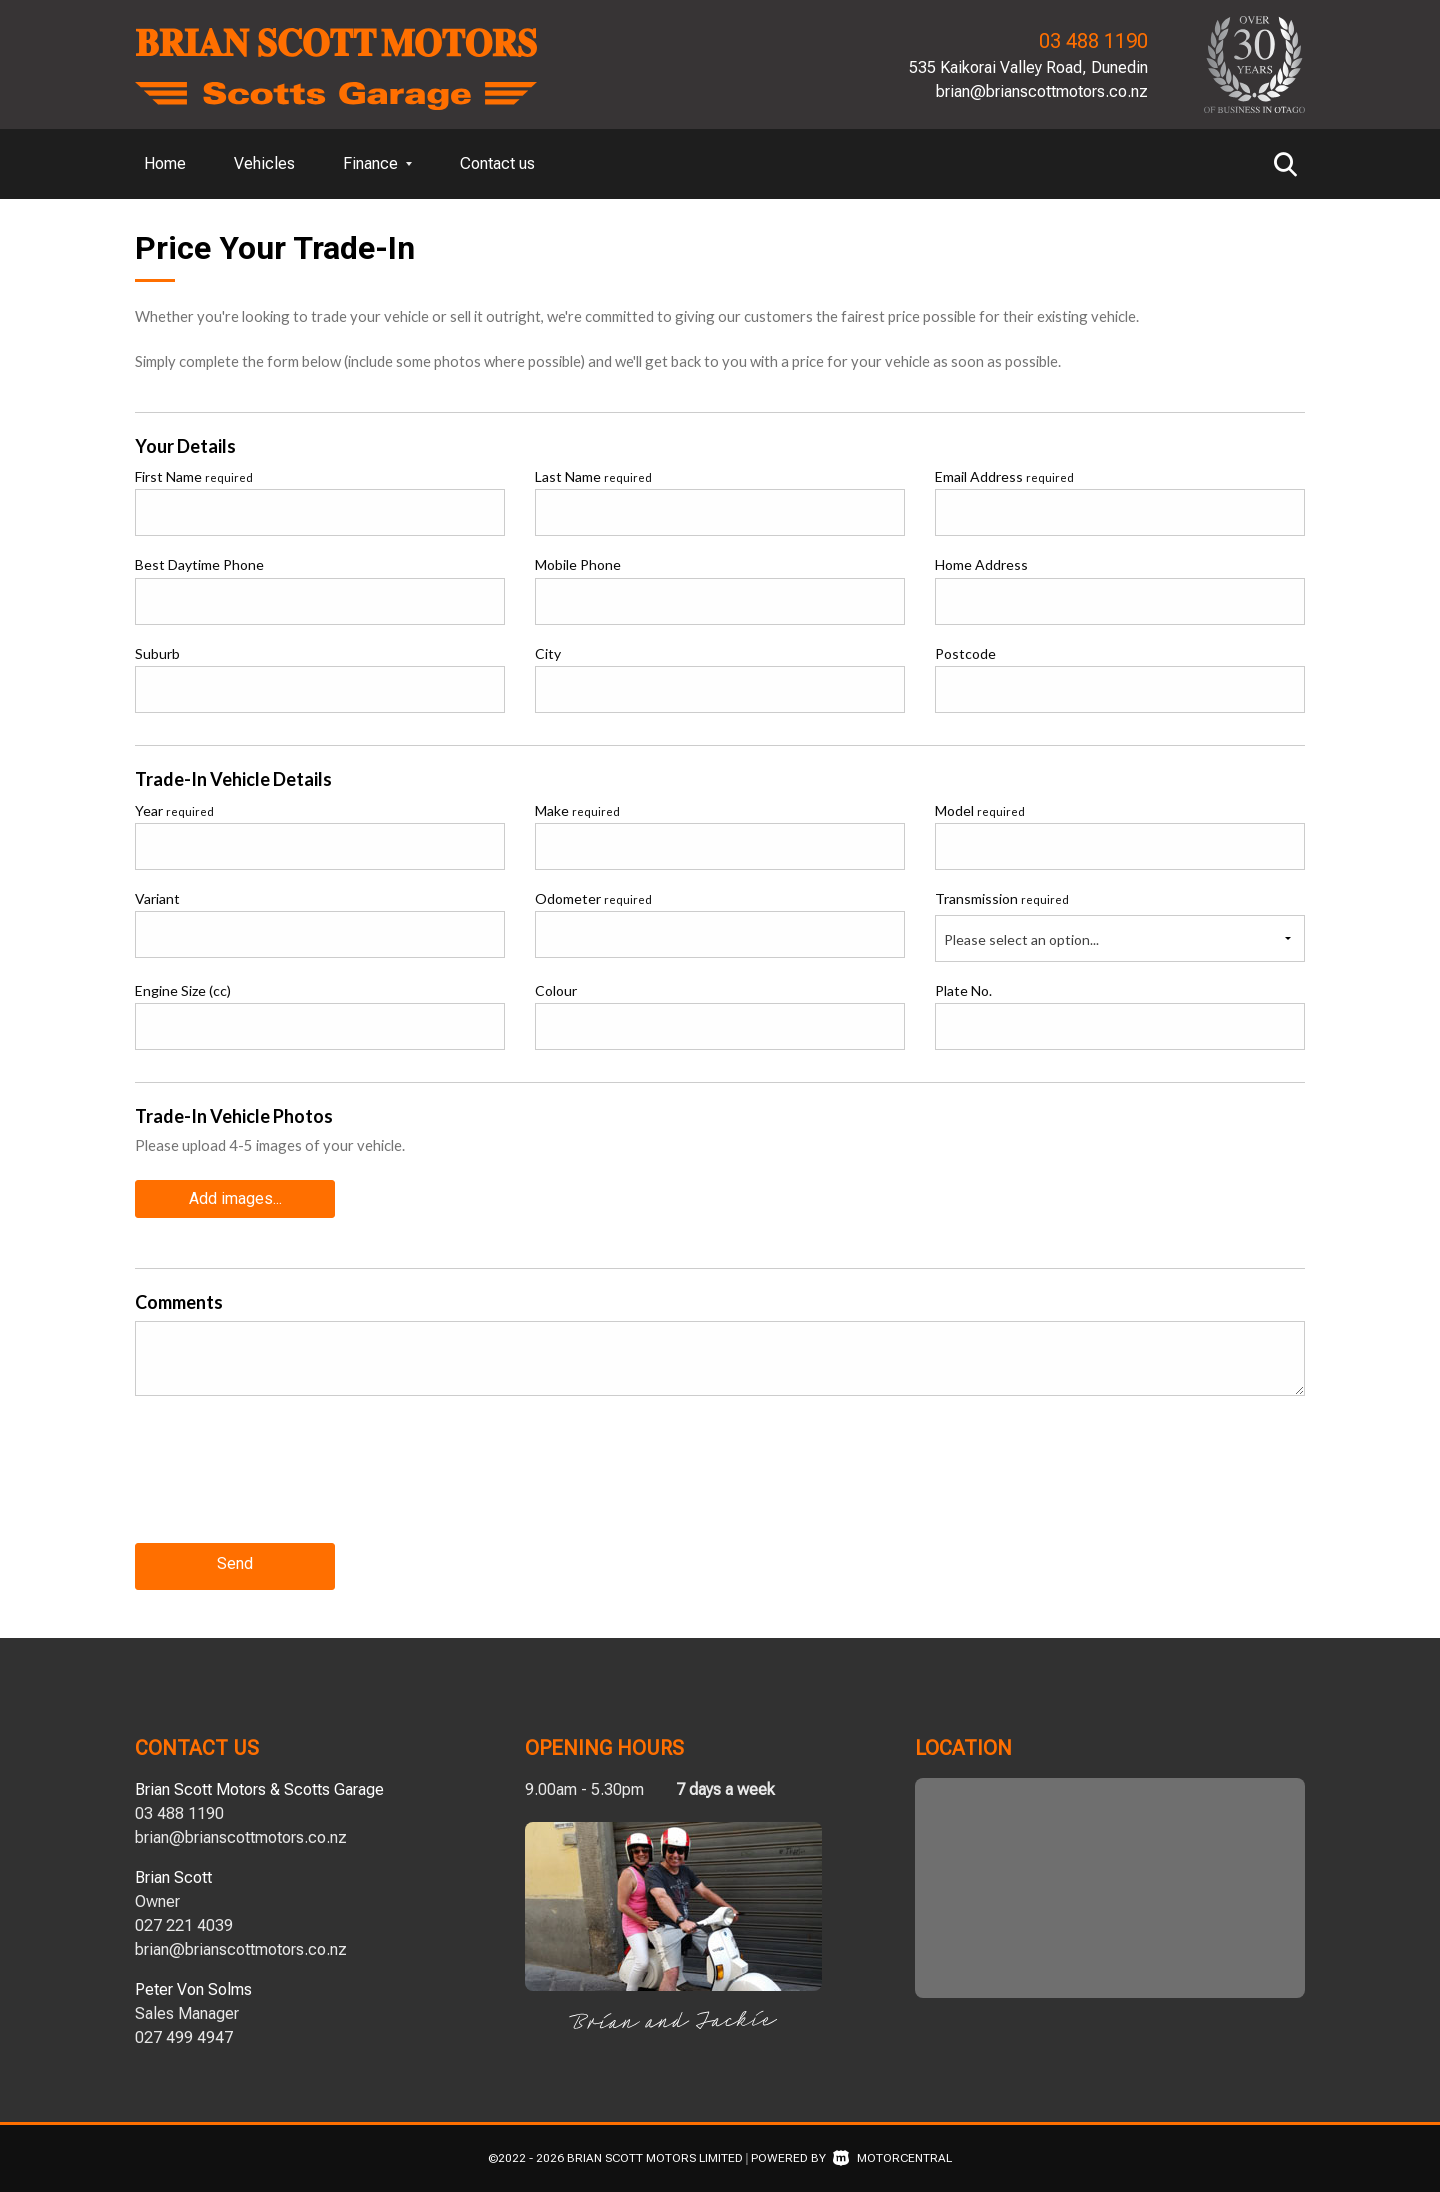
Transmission (1002, 898)
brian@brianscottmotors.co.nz (1042, 91)
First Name (194, 476)
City (548, 653)
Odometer (593, 898)
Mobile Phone (578, 564)
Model (980, 810)
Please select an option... (1021, 939)
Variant (157, 898)
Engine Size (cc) (183, 990)
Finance (377, 163)
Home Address (981, 564)
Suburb (157, 653)
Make (577, 810)
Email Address (1004, 476)
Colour (556, 990)
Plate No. (963, 990)
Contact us (497, 163)
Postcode (965, 653)
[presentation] (287, 1483)
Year (174, 810)
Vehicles (264, 163)
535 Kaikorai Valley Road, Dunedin (1028, 67)
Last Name (593, 476)
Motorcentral (892, 2154)
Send (235, 1562)
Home (165, 163)
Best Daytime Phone (199, 564)
